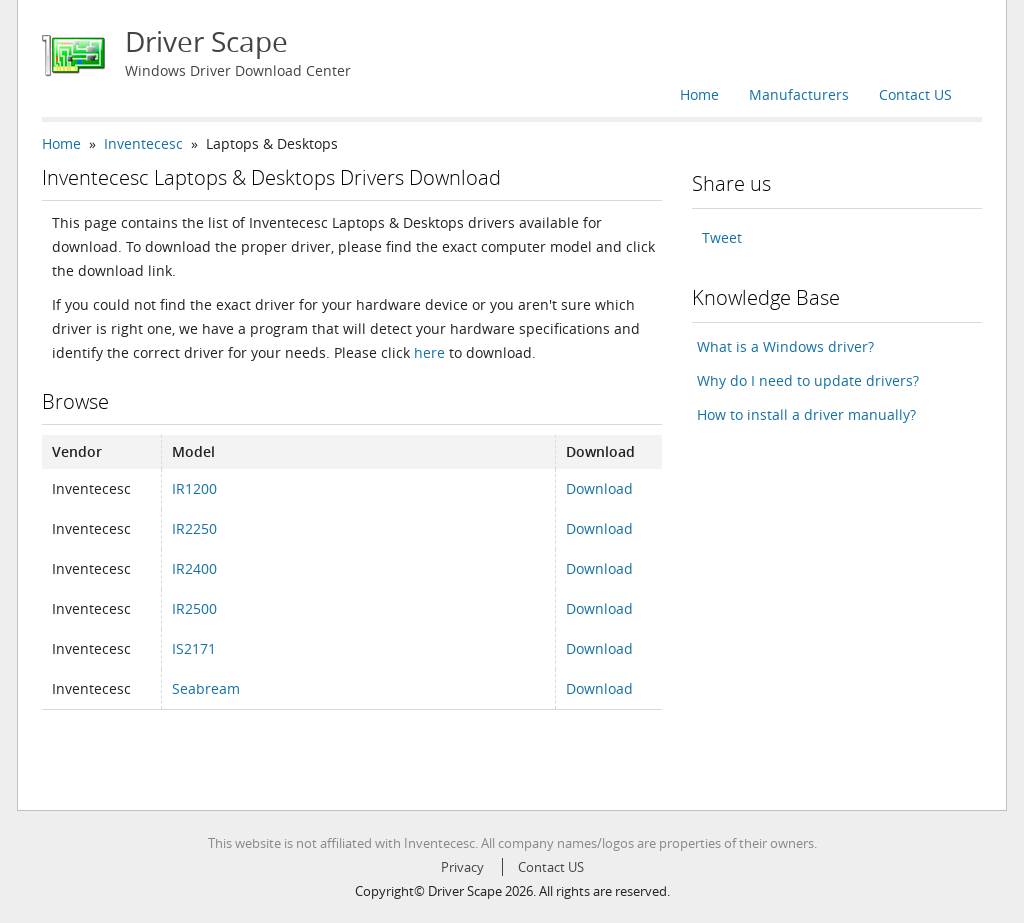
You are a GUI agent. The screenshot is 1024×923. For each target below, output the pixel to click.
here (429, 352)
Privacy (462, 867)
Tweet (722, 237)
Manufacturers (799, 94)
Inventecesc (143, 143)
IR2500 (194, 608)
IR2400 (194, 568)
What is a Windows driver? (785, 346)
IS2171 (194, 648)
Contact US (915, 94)
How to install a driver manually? (806, 414)
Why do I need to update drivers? (808, 380)
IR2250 (194, 528)
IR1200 (194, 488)
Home (699, 94)
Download (599, 488)
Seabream (206, 688)
